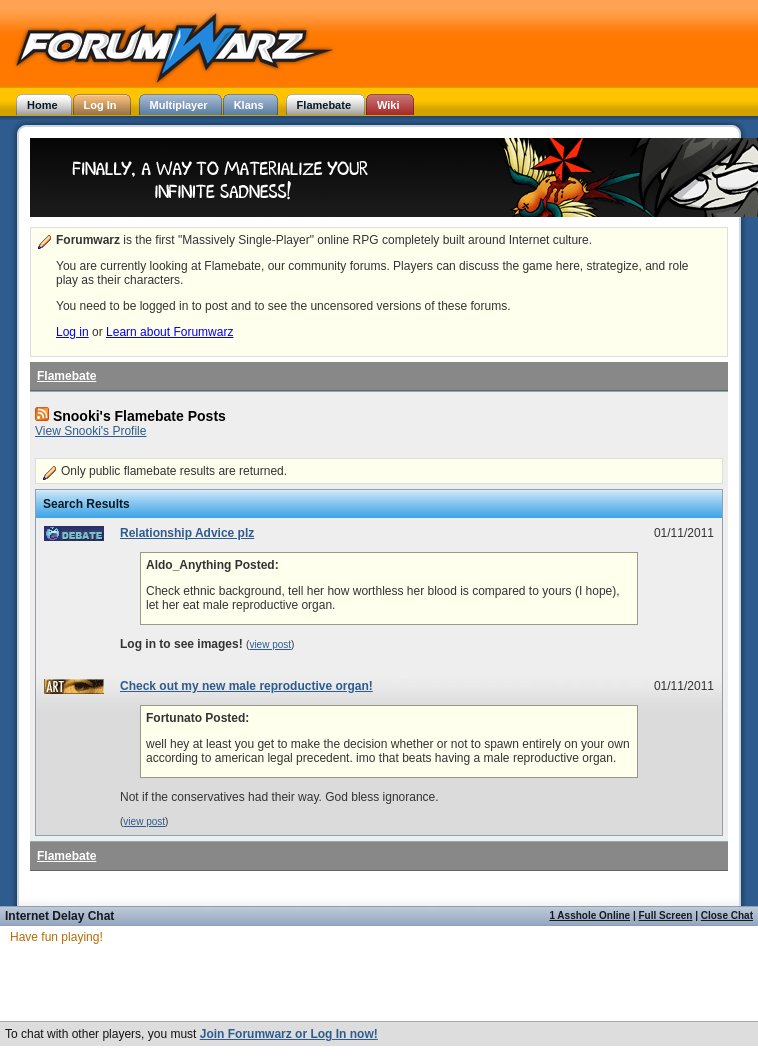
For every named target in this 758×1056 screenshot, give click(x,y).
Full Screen (666, 915)
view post (270, 644)
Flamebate (66, 376)
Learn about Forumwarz (169, 332)
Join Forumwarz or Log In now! (289, 1034)
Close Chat (727, 915)
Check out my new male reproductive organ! (246, 686)
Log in (72, 332)
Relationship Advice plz (187, 533)
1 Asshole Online (589, 915)
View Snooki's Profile (90, 431)
